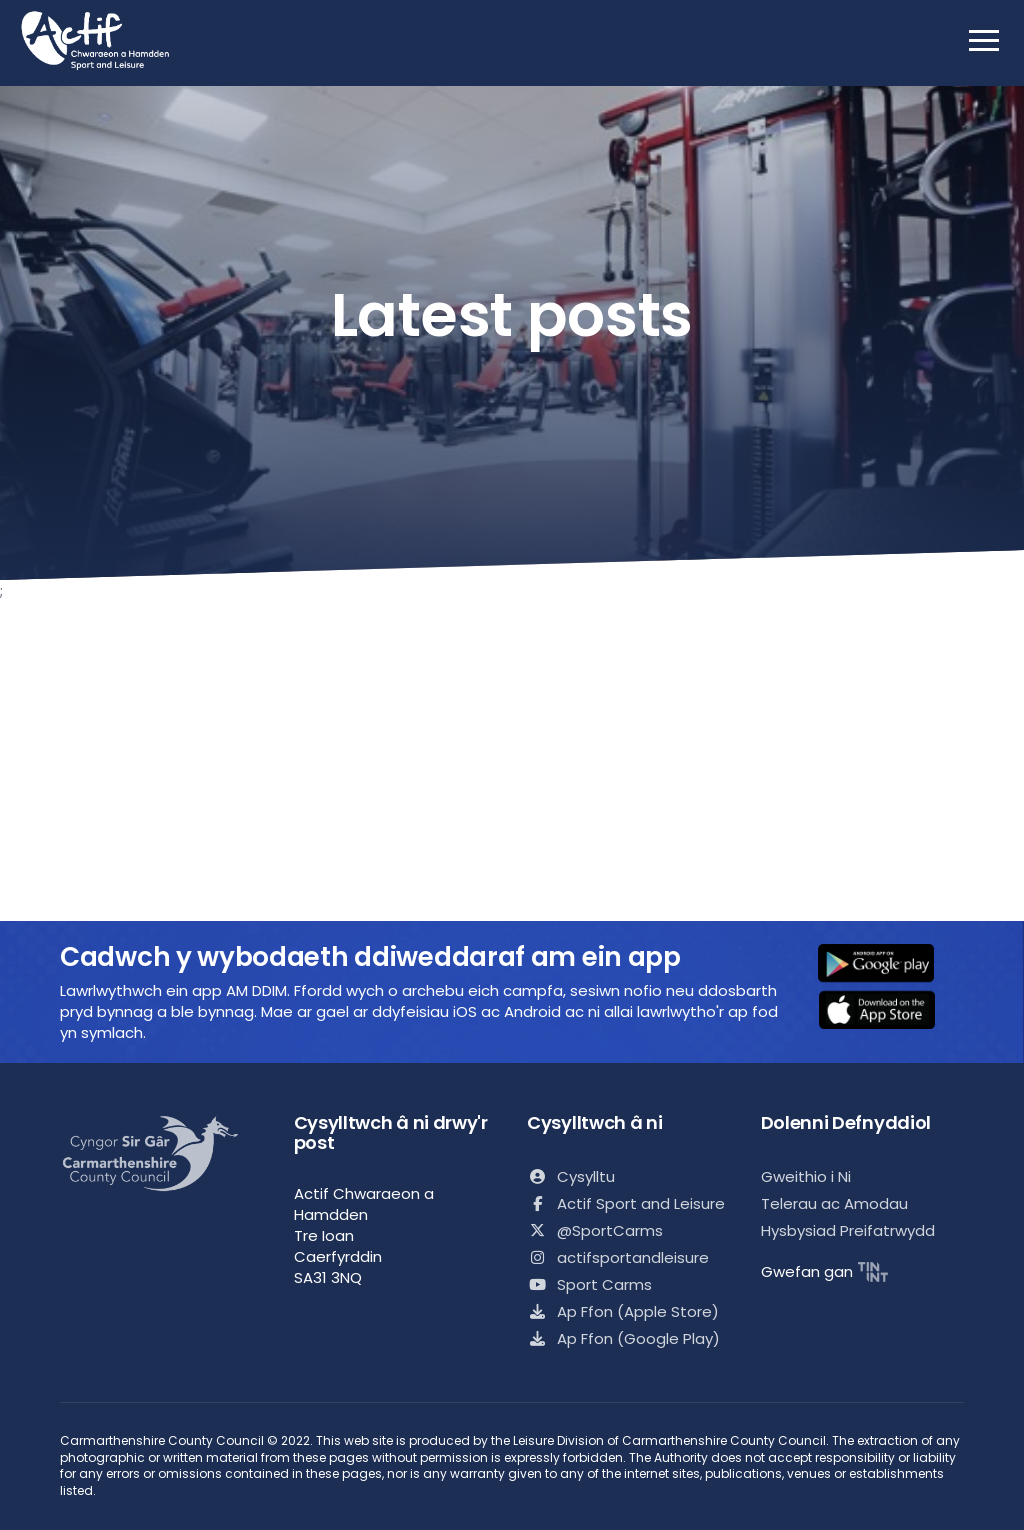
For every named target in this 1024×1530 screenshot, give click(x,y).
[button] (889, 965)
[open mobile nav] (984, 40)
